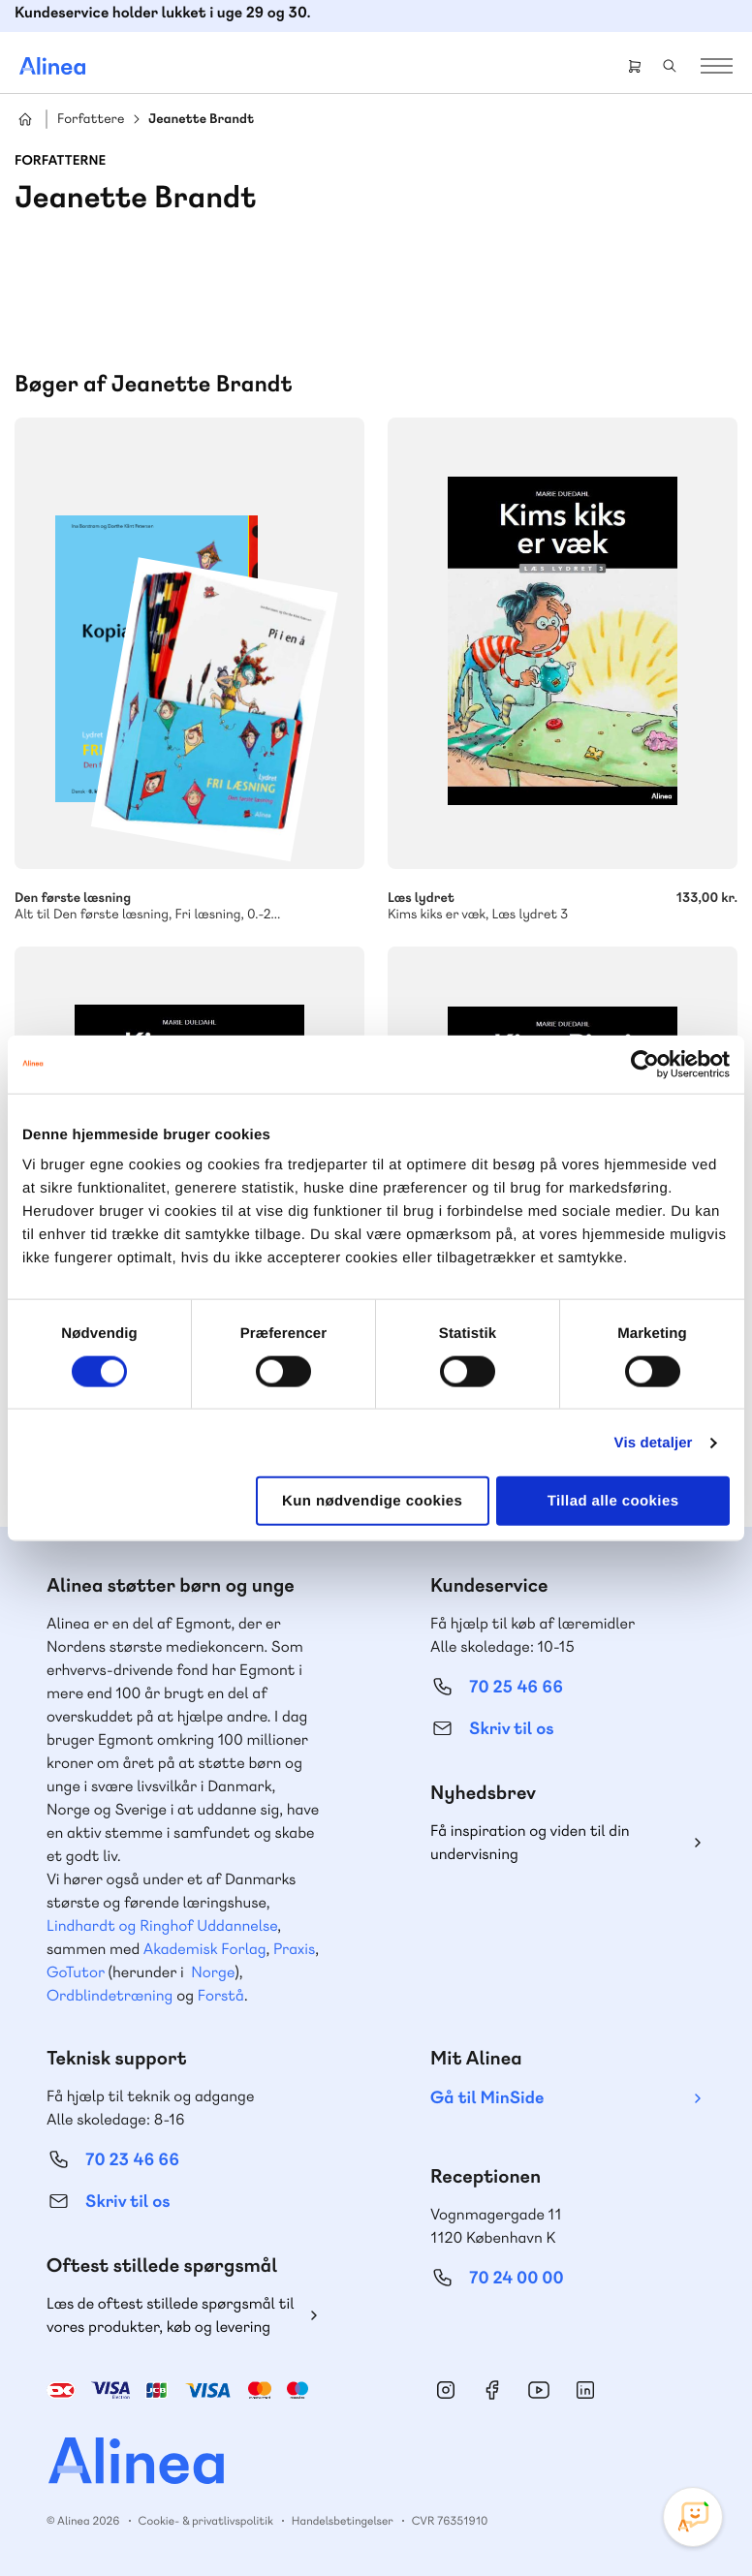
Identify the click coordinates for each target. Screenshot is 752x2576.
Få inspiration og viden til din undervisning (530, 1842)
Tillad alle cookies (613, 1501)
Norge (213, 1972)
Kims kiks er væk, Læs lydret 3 (562, 896)
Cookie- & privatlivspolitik (206, 2521)
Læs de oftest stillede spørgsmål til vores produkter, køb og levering (171, 2315)
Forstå (221, 1995)
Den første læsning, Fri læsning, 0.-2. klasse (189, 896)
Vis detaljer (653, 1442)
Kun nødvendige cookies (372, 1501)
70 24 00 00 (516, 2278)
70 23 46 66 (132, 2160)
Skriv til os (511, 1729)
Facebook (492, 2390)
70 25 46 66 (516, 1687)
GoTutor (76, 1972)
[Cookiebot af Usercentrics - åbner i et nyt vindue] (645, 1063)
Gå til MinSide (487, 2098)
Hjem (25, 119)
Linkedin (585, 2390)
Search (669, 65)
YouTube (538, 2390)
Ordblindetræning (109, 1995)
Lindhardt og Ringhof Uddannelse (162, 1925)
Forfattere (90, 119)
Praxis (294, 1949)
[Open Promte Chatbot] (693, 2517)
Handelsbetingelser (342, 2521)
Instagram (445, 2390)
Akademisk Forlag (204, 1949)
